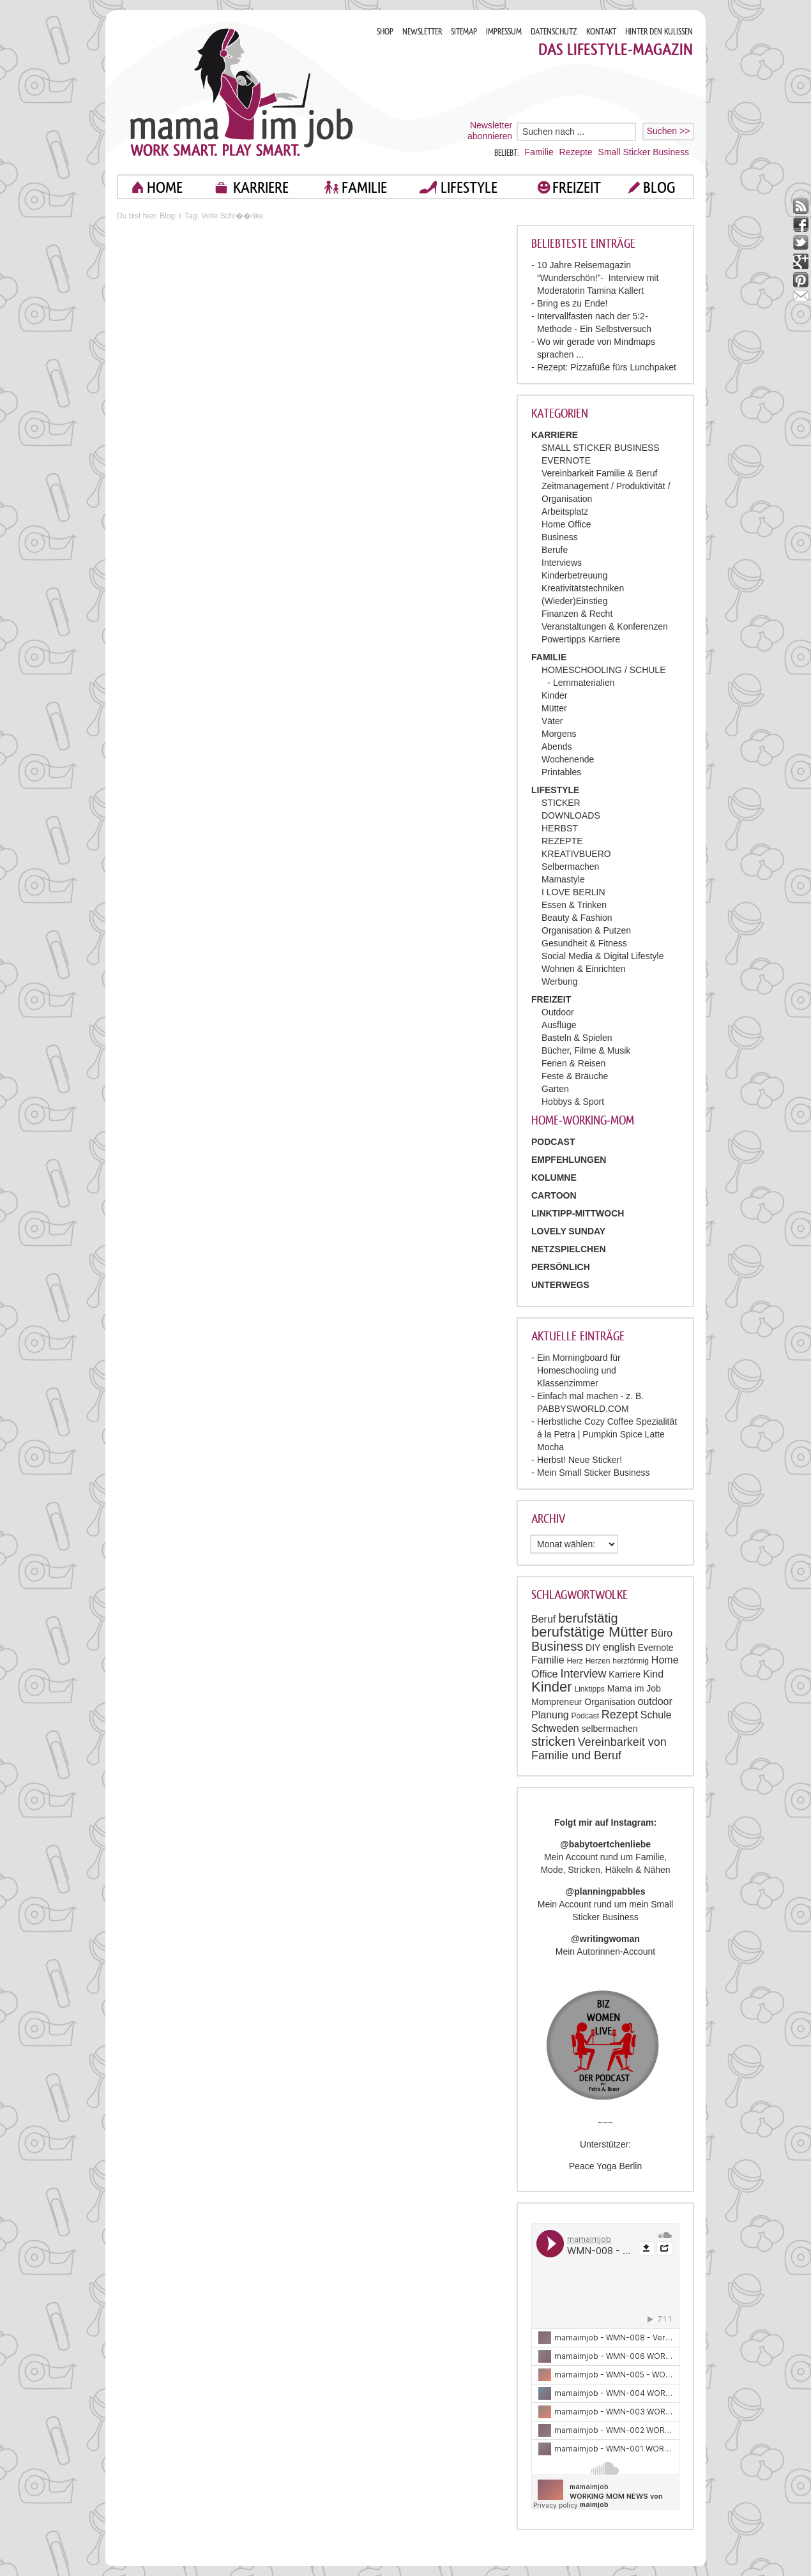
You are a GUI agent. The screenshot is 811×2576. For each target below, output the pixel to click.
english (619, 1647)
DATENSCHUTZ (554, 31)
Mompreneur (556, 1702)
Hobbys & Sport (573, 1101)
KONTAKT (601, 31)
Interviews (562, 562)
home (165, 187)
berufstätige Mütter (589, 1632)
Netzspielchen (568, 1249)
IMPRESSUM (504, 31)
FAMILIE (364, 187)
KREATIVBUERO (576, 854)
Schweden (555, 1728)
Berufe (555, 550)
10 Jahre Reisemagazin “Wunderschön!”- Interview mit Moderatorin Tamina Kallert (597, 278)
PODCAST (553, 1142)
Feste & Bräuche (575, 1076)
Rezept (620, 1714)
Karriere (624, 1674)
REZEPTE (562, 841)
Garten (555, 1089)
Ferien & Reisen (573, 1063)
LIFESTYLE (469, 187)
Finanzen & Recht (577, 614)
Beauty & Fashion (577, 918)
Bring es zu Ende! (572, 303)
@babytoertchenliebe (605, 1844)
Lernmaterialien (584, 683)
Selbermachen (570, 866)
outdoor (655, 1701)
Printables (561, 772)
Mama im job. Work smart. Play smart (241, 91)
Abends (557, 746)
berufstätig (588, 1618)
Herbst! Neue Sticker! (579, 1460)
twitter (801, 243)
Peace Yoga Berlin (605, 2166)
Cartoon (554, 1195)
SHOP (385, 31)
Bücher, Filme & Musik (586, 1050)
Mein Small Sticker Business (593, 1472)
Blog (167, 215)
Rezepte (576, 152)
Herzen (598, 1660)
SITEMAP (464, 31)
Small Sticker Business (643, 152)
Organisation (609, 1702)
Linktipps (589, 1689)
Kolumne (554, 1177)
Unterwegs (560, 1285)
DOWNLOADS (571, 815)
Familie (539, 152)
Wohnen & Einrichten (583, 969)
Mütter (554, 708)
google (801, 261)
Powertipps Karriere (581, 639)
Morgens (559, 734)
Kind (653, 1674)
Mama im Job (634, 1688)
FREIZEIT (576, 187)
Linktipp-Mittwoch (577, 1213)
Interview (583, 1673)
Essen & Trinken (574, 905)
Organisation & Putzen (586, 930)
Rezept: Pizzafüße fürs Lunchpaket (606, 367)
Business (560, 537)
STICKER (561, 803)
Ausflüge (559, 1025)
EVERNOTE (566, 460)
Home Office (566, 524)
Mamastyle (563, 879)
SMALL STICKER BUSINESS (601, 448)
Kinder (554, 695)
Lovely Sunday (568, 1231)
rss (801, 206)
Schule (656, 1714)
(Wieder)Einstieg (574, 601)
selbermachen (610, 1729)
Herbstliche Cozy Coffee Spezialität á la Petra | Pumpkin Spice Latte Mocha (607, 1434)
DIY (593, 1647)
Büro (661, 1633)
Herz (574, 1660)
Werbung (560, 981)
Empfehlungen (568, 1160)
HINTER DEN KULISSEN (659, 31)
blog (659, 187)
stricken (553, 1741)
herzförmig (630, 1660)
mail (801, 299)
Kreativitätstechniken (583, 588)
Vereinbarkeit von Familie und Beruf (599, 1749)
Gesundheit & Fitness (584, 943)
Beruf (543, 1619)
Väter (552, 721)
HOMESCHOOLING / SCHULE (603, 670)
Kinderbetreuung (575, 575)
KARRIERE (261, 187)
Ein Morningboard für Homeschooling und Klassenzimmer (579, 1370)
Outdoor (558, 1012)
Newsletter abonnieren (489, 130)
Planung (550, 1714)
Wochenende (568, 759)
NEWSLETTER (422, 31)
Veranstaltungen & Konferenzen (605, 626)
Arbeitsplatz (565, 511)
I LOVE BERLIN (573, 892)
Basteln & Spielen (577, 1038)
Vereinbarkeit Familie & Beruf (599, 473)
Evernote (656, 1647)
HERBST (560, 828)
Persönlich (560, 1267)
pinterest (801, 280)
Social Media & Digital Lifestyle (602, 956)
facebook (801, 224)
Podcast (585, 1715)
